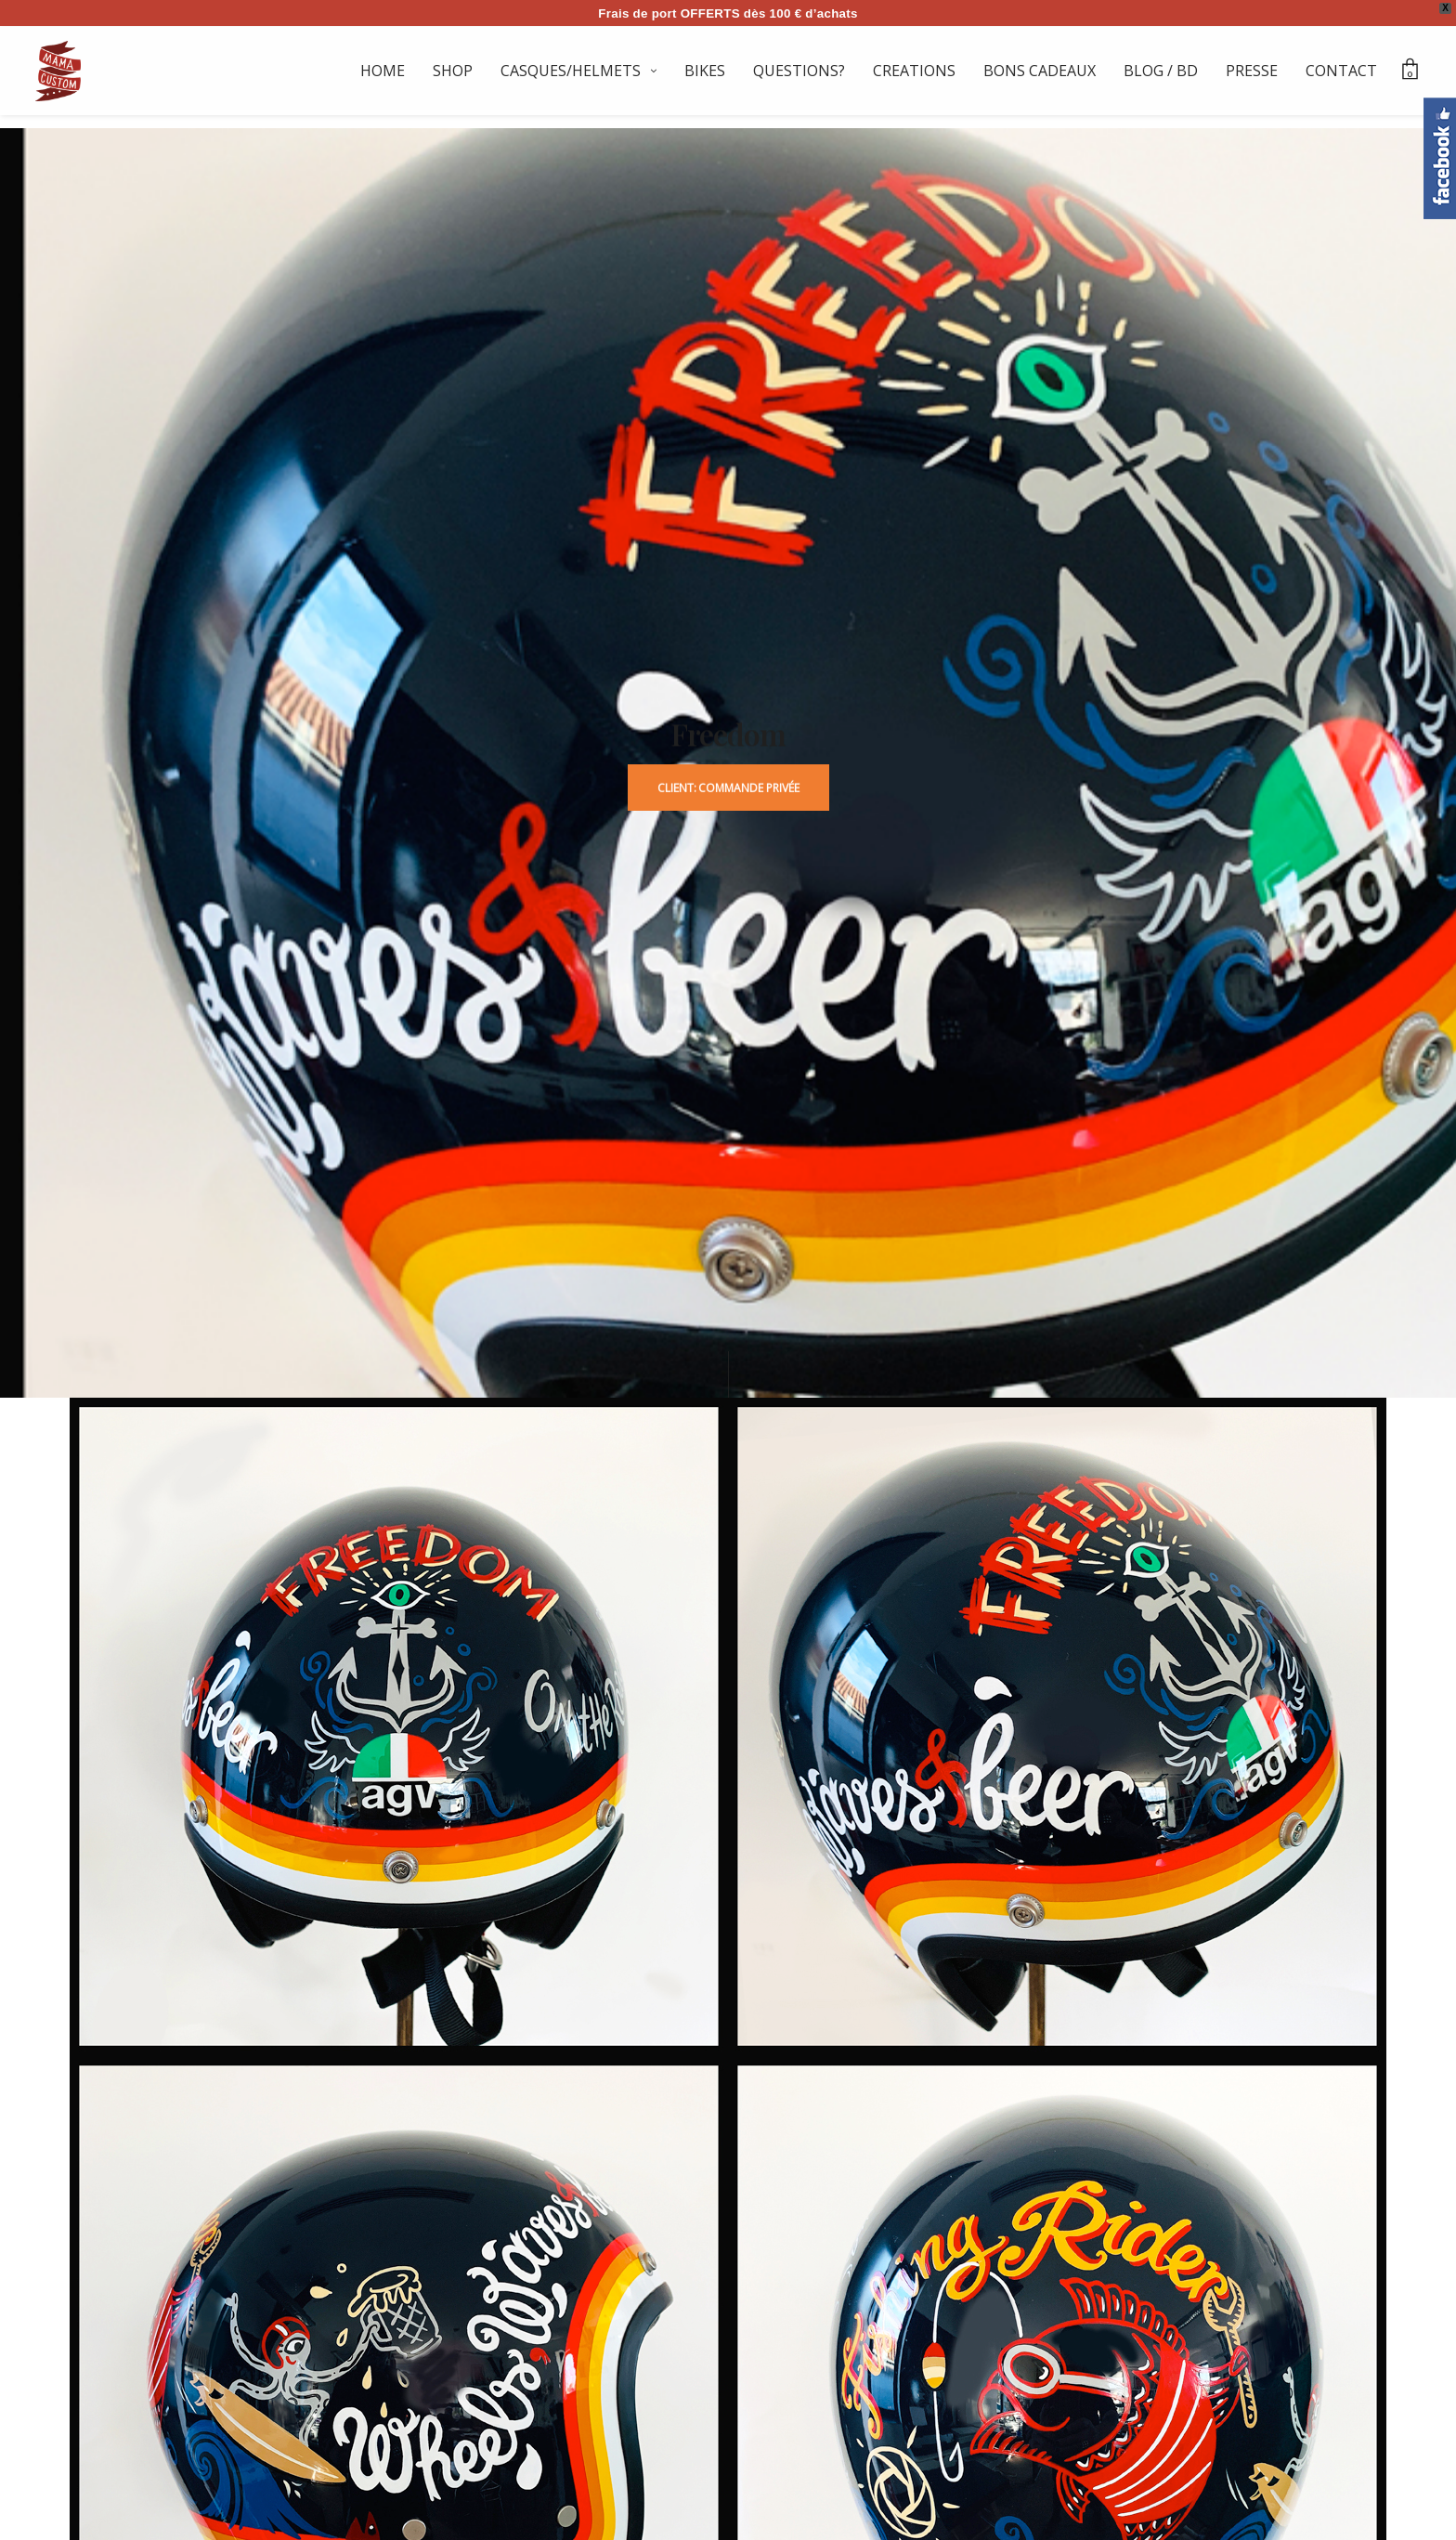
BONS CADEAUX (1039, 70)
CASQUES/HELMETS (570, 70)
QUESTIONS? (799, 70)
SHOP (453, 70)
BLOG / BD (1161, 70)
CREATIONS (914, 70)
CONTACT (1341, 70)
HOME (382, 70)
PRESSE (1252, 70)
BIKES (704, 70)
